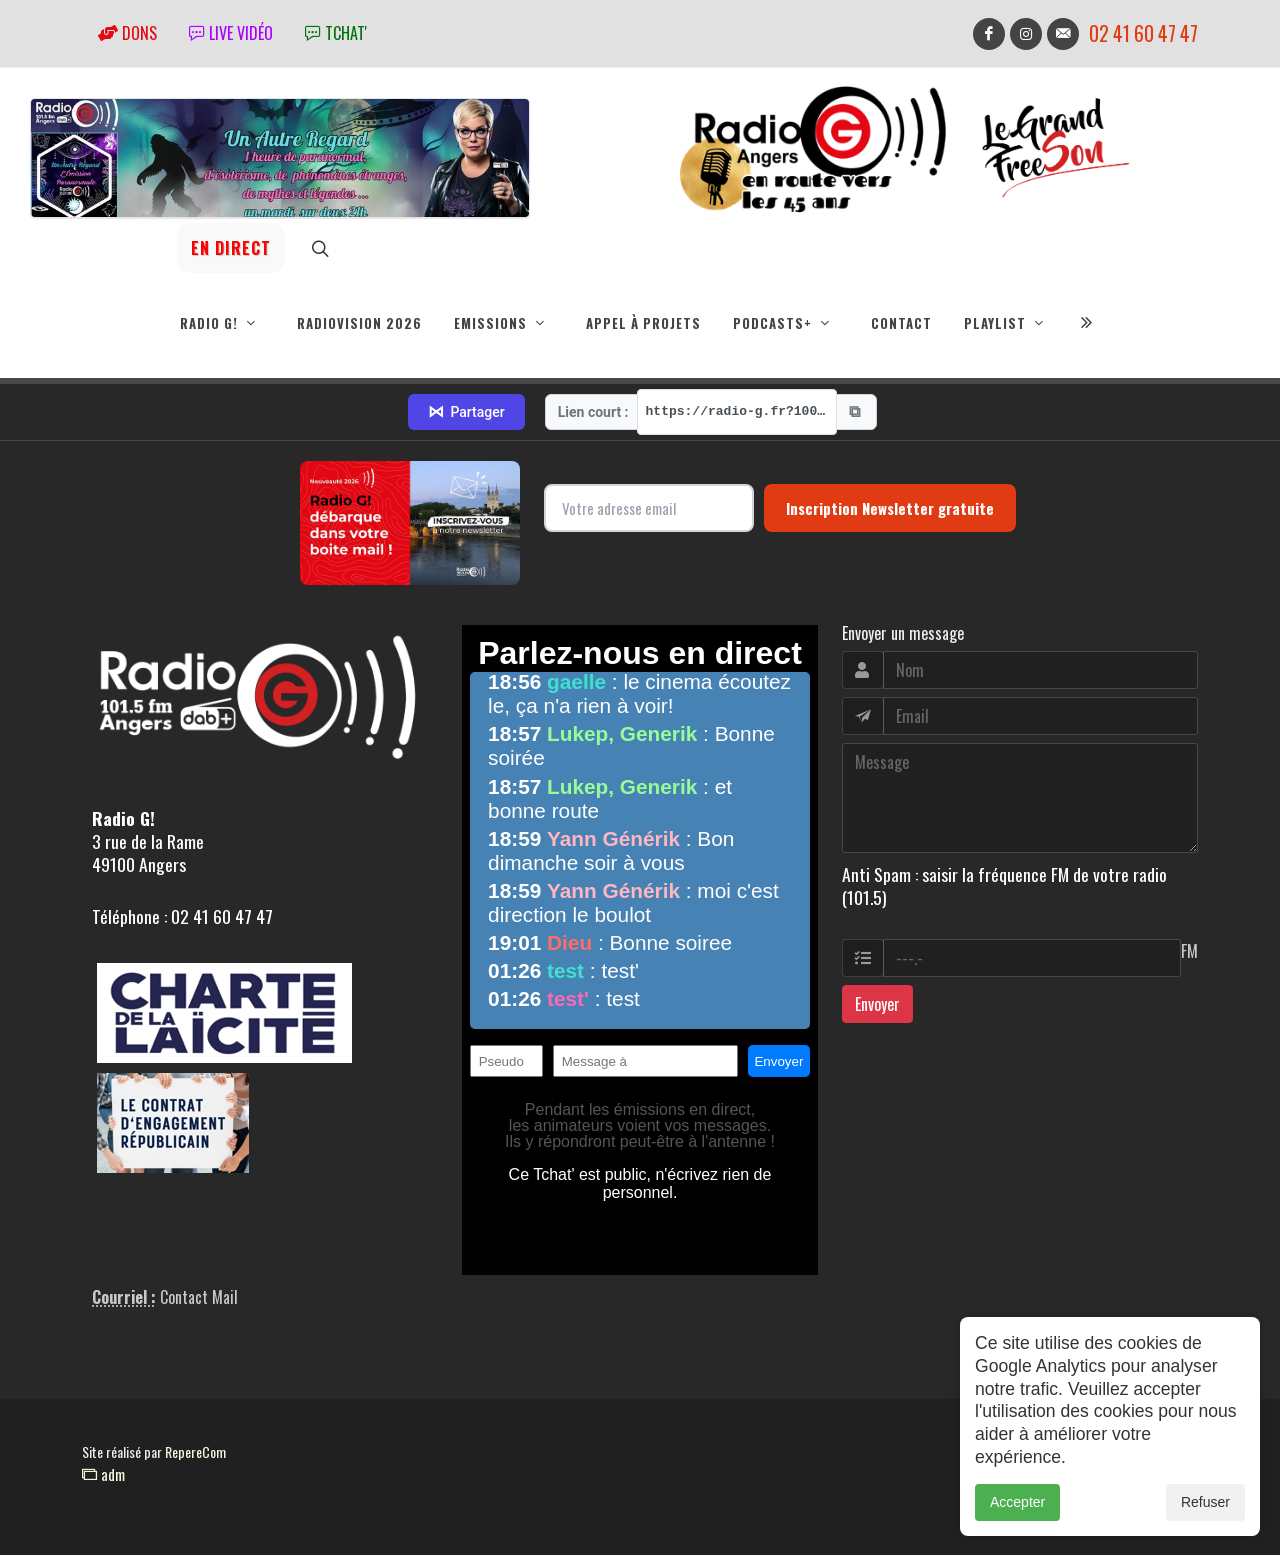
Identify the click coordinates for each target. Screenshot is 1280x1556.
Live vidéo (231, 33)
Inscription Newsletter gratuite (890, 509)
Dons (127, 33)
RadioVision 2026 (359, 323)
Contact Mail (199, 1298)
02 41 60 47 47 (1143, 33)
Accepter (1017, 1502)
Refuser (1205, 1502)
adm (103, 1475)
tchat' (336, 33)
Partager (466, 413)
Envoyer (877, 1005)
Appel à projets (643, 323)
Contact (901, 323)
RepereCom (195, 1452)
